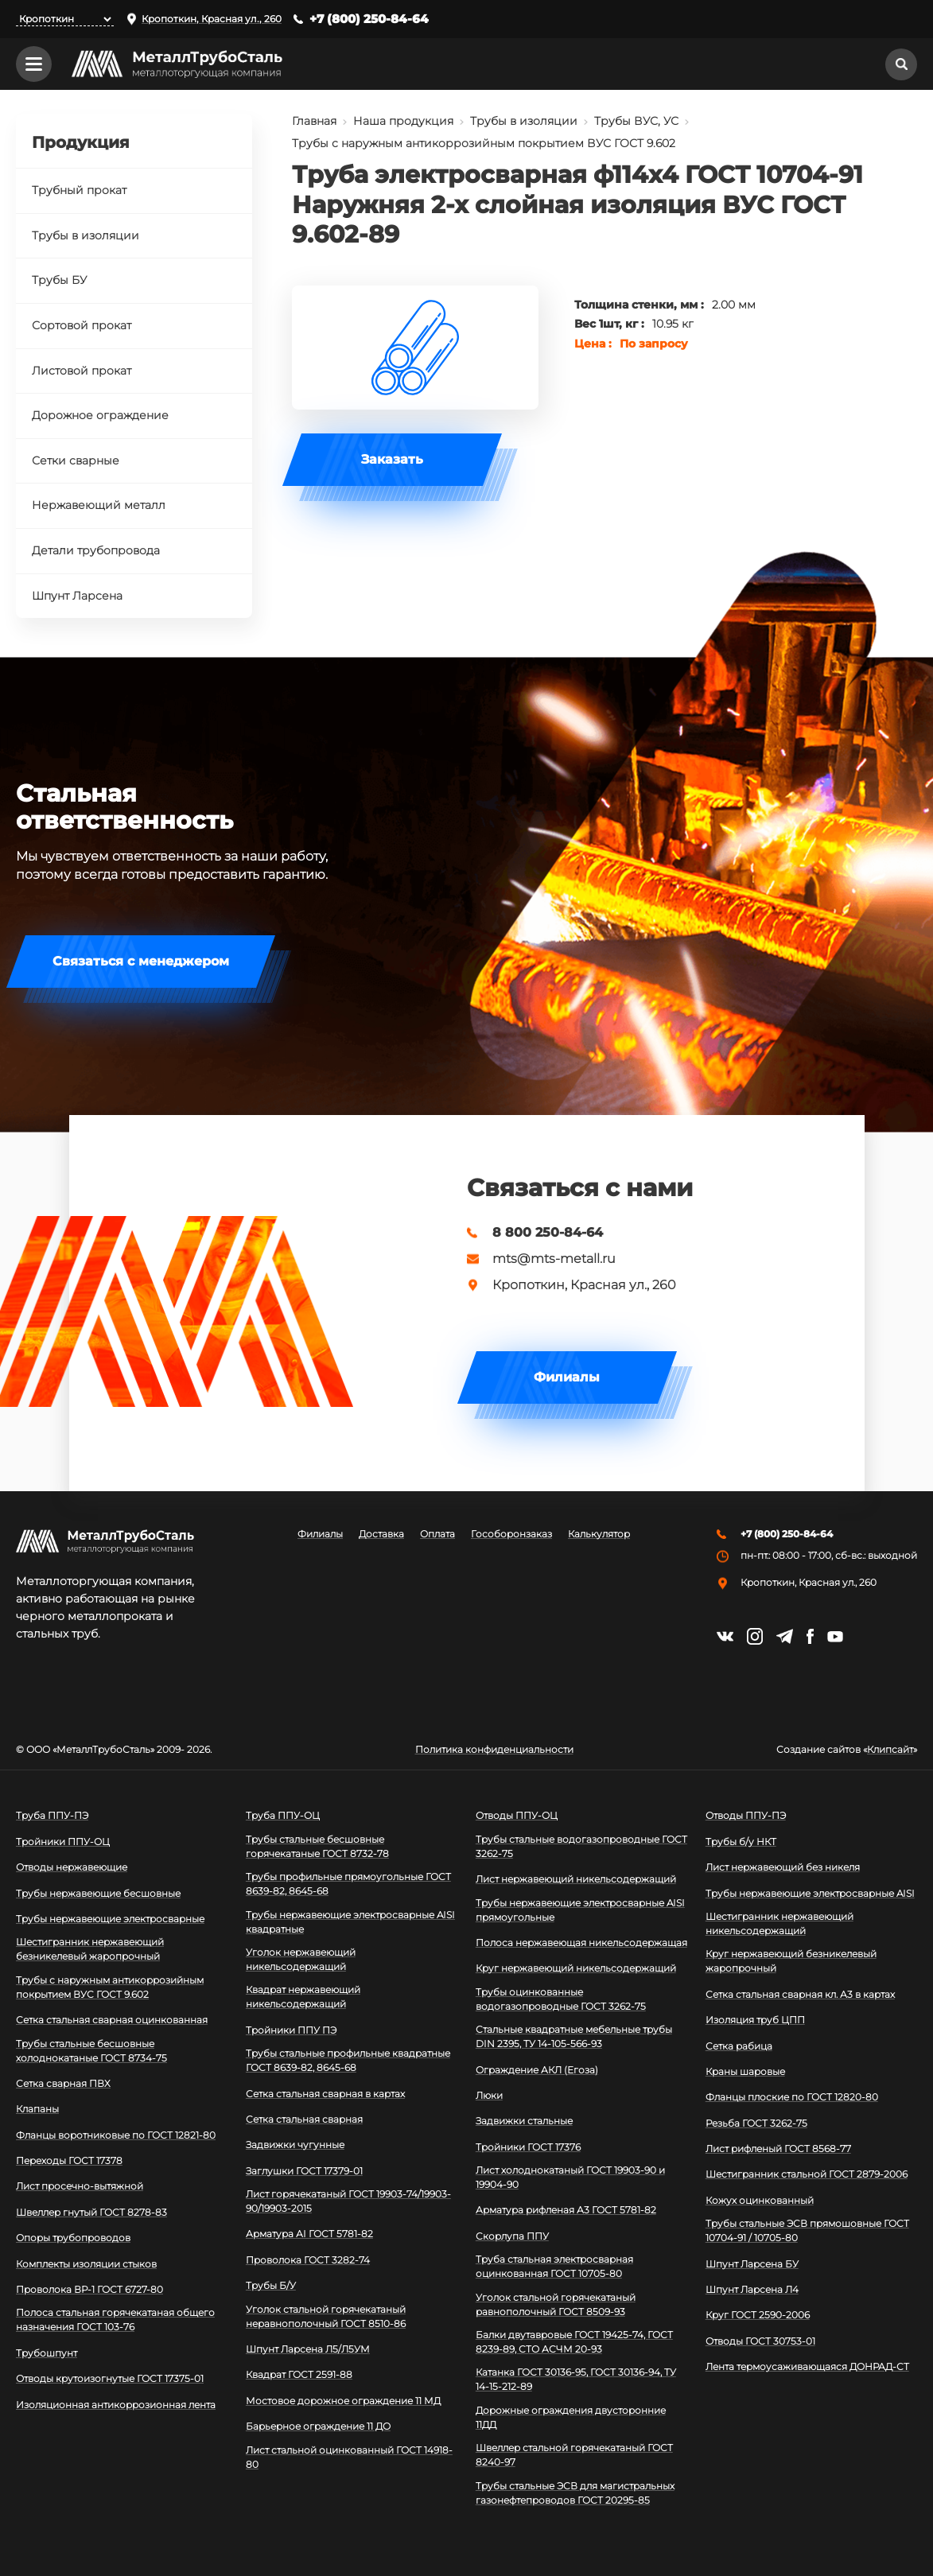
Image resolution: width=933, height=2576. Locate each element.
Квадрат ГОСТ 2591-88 (299, 2374)
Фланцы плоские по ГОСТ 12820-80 (792, 2097)
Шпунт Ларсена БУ (752, 2264)
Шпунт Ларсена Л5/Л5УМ (308, 2349)
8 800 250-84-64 (547, 1232)
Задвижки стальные (524, 2121)
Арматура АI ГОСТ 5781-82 (309, 2234)
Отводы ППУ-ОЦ (517, 1815)
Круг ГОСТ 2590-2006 (758, 2315)
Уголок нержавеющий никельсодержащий (301, 1959)
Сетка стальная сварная (304, 2119)
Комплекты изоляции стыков (86, 2264)
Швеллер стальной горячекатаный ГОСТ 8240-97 (574, 2455)
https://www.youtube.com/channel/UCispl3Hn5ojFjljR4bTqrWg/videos (835, 1637)
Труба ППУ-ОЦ (283, 1815)
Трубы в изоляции (523, 121)
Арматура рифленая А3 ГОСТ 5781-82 (566, 2210)
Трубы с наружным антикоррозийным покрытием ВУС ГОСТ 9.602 (483, 143)
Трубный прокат (79, 190)
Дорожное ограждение (100, 415)
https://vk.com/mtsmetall (725, 1636)
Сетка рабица (739, 2046)
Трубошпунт (46, 2353)
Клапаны (37, 2109)
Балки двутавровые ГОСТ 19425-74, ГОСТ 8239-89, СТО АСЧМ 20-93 (574, 2342)
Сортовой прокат (81, 325)
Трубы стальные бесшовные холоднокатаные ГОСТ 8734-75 (91, 2051)
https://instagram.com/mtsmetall (755, 1636)
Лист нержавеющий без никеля (783, 1867)
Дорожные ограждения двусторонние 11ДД (571, 2417)
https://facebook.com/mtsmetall (810, 1636)
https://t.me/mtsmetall (784, 1636)
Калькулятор (599, 1534)
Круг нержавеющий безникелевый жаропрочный (791, 1961)
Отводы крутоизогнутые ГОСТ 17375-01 (110, 2378)
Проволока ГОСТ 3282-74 (308, 2260)
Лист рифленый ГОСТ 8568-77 (778, 2148)
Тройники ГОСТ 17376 (528, 2147)
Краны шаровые (745, 2071)
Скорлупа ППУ (512, 2236)
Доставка (381, 1534)
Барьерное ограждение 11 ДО (318, 2426)
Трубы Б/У (271, 2285)
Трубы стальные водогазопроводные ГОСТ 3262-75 (581, 1846)
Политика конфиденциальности (494, 1749)
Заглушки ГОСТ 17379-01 (304, 2171)
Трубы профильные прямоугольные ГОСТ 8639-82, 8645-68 (348, 1884)
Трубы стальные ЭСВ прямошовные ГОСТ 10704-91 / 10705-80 (807, 2230)
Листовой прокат (81, 370)
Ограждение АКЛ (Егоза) (537, 2070)
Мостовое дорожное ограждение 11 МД (343, 2401)
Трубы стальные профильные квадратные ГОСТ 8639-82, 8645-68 (348, 2060)
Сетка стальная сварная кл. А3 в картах (800, 1994)
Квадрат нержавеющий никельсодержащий (303, 1996)
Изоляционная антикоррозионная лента (116, 2405)
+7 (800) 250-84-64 (369, 19)
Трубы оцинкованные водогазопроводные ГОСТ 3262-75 (561, 1999)
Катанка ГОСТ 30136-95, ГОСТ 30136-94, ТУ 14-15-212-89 (576, 2379)
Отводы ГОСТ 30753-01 (760, 2341)
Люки (489, 2095)
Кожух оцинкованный (760, 2200)
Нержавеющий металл (98, 505)
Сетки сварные (75, 460)
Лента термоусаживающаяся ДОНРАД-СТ (807, 2366)
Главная (314, 121)
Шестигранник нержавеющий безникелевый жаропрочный (90, 1949)
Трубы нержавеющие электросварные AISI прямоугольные (580, 1910)
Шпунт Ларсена (77, 596)
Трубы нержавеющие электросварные (110, 1919)
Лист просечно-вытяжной (79, 2186)
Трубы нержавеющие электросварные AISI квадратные (350, 1922)
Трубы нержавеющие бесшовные (98, 1893)
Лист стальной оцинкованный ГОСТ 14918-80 (349, 2457)
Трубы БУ (59, 280)
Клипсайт (890, 1749)
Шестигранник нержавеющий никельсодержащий (779, 1923)
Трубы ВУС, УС (636, 121)
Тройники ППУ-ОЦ (63, 1841)
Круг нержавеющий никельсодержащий (576, 1968)
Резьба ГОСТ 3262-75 (756, 2123)
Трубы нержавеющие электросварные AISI (810, 1893)
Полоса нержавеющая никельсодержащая (581, 1943)
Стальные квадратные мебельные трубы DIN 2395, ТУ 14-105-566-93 (574, 2036)
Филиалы (567, 1377)
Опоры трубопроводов (73, 2238)
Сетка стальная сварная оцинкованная (112, 2020)
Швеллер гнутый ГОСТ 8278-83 (91, 2212)
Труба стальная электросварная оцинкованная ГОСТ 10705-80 (554, 2266)
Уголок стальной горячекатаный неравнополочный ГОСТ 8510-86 (326, 2316)
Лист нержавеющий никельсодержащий (576, 1879)
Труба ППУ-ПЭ (52, 1815)
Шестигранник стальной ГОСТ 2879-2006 (807, 2174)
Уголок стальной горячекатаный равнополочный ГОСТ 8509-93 (556, 2304)
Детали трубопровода (96, 550)
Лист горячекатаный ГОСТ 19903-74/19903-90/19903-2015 (348, 2201)
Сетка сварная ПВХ (63, 2083)
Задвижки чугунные (295, 2145)
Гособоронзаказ (511, 1534)
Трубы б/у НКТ (741, 1841)
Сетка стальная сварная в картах (325, 2094)
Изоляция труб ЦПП (755, 2020)
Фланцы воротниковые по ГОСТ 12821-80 (116, 2135)
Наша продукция (403, 121)
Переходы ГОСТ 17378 (69, 2160)
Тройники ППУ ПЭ (291, 2030)
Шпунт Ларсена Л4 (752, 2289)
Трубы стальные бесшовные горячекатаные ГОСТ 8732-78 (317, 1846)
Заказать (392, 459)
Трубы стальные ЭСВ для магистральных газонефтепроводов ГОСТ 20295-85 (575, 2493)
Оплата (437, 1534)
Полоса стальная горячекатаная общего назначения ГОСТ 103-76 (115, 2319)
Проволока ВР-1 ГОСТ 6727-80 (89, 2289)
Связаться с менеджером (140, 961)
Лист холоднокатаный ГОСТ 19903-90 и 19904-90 (570, 2177)
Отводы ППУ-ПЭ (746, 1815)
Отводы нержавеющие (71, 1867)
